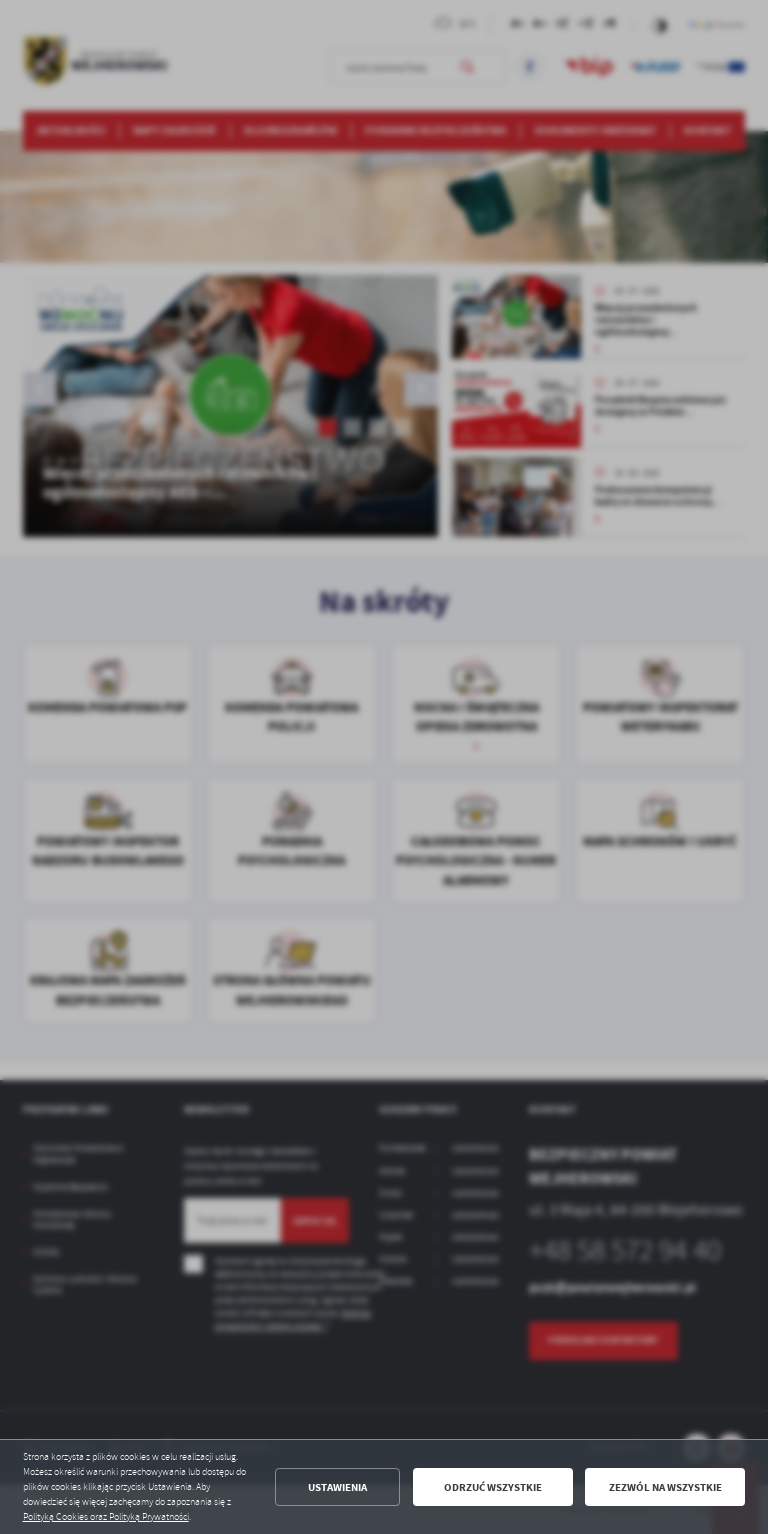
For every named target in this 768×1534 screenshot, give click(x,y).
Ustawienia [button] (337, 1487)
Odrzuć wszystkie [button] (493, 1487)
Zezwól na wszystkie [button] (665, 1487)
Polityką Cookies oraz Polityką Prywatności (106, 1517)
